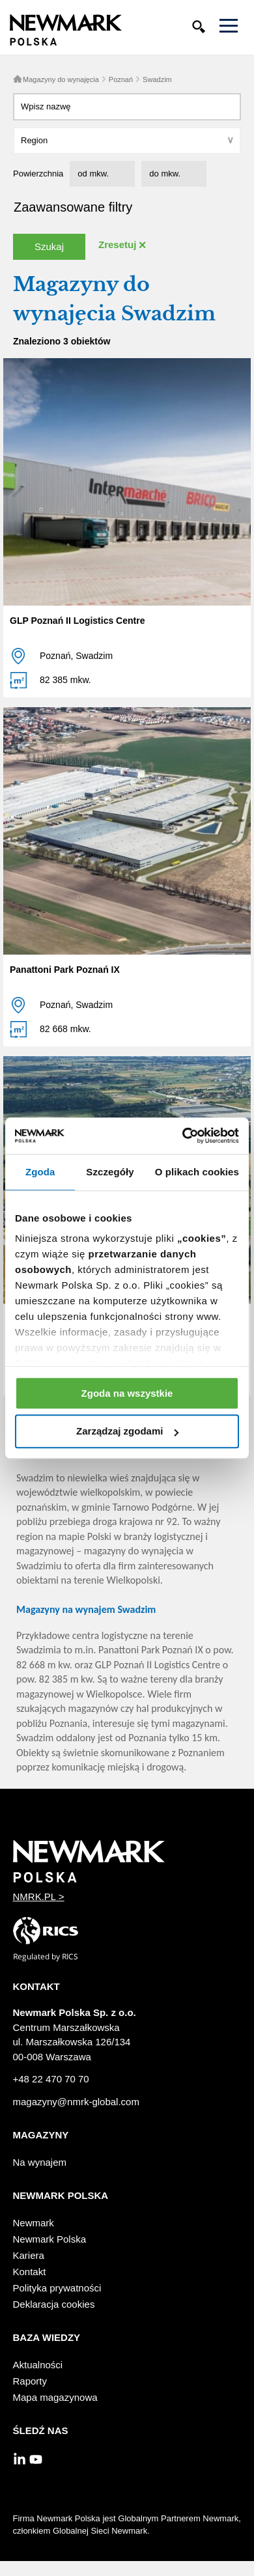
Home (17, 79)
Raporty (30, 2381)
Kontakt (29, 2271)
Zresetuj (117, 244)
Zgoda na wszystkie (127, 1393)
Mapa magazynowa (55, 2397)
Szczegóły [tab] (110, 1171)
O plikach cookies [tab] (197, 1171)
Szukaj (49, 246)
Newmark (33, 2222)
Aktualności (38, 2364)
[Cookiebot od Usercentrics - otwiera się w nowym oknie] (182, 1135)
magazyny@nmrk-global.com (76, 2101)
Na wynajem (40, 2162)
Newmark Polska (50, 2239)
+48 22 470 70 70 (51, 2078)
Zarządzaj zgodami (127, 1431)
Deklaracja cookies (54, 2304)
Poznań (121, 79)
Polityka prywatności (57, 2287)
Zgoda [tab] (40, 1171)
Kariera (28, 2255)
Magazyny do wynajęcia (61, 79)
